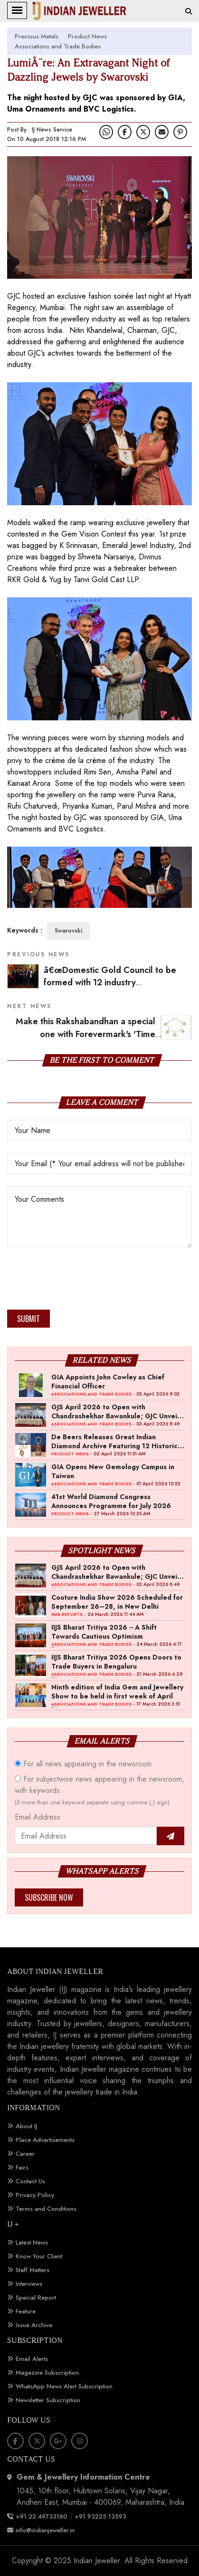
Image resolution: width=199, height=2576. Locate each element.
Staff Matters (32, 2269)
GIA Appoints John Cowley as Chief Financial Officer (107, 1381)
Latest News (32, 2242)
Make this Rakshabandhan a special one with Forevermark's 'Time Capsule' (104, 1034)
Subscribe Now (49, 1897)
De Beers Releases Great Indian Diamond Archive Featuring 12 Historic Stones (114, 1441)
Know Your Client (39, 2256)
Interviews (29, 2283)
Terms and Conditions (46, 2208)
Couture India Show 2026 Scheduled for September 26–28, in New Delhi (117, 1601)
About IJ (26, 2126)
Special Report (36, 2297)
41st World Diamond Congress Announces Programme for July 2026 (111, 1501)
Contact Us (30, 2181)
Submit (28, 1318)
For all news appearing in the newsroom (83, 1763)
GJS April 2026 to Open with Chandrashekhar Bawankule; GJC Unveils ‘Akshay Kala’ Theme (116, 1411)
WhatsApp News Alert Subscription (64, 2386)
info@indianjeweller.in (45, 2530)
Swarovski (68, 930)
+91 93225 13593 (101, 2516)
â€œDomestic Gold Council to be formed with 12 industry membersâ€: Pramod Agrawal (110, 982)
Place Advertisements (45, 2139)
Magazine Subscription (47, 2372)
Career (25, 2153)
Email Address (37, 1817)
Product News (87, 36)
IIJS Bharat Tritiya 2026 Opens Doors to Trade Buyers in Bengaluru (116, 1661)
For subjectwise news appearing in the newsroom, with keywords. (99, 1790)
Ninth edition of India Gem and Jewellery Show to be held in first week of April (117, 1691)
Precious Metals (36, 36)
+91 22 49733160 (41, 2516)
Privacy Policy (35, 2194)
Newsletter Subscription (48, 2400)
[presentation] (79, 1281)
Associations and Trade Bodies (58, 46)
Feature (26, 2311)
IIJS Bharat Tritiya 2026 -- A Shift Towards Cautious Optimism (104, 1631)
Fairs (22, 2167)
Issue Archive (34, 2325)
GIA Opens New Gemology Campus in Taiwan (112, 1471)
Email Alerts (32, 2358)
